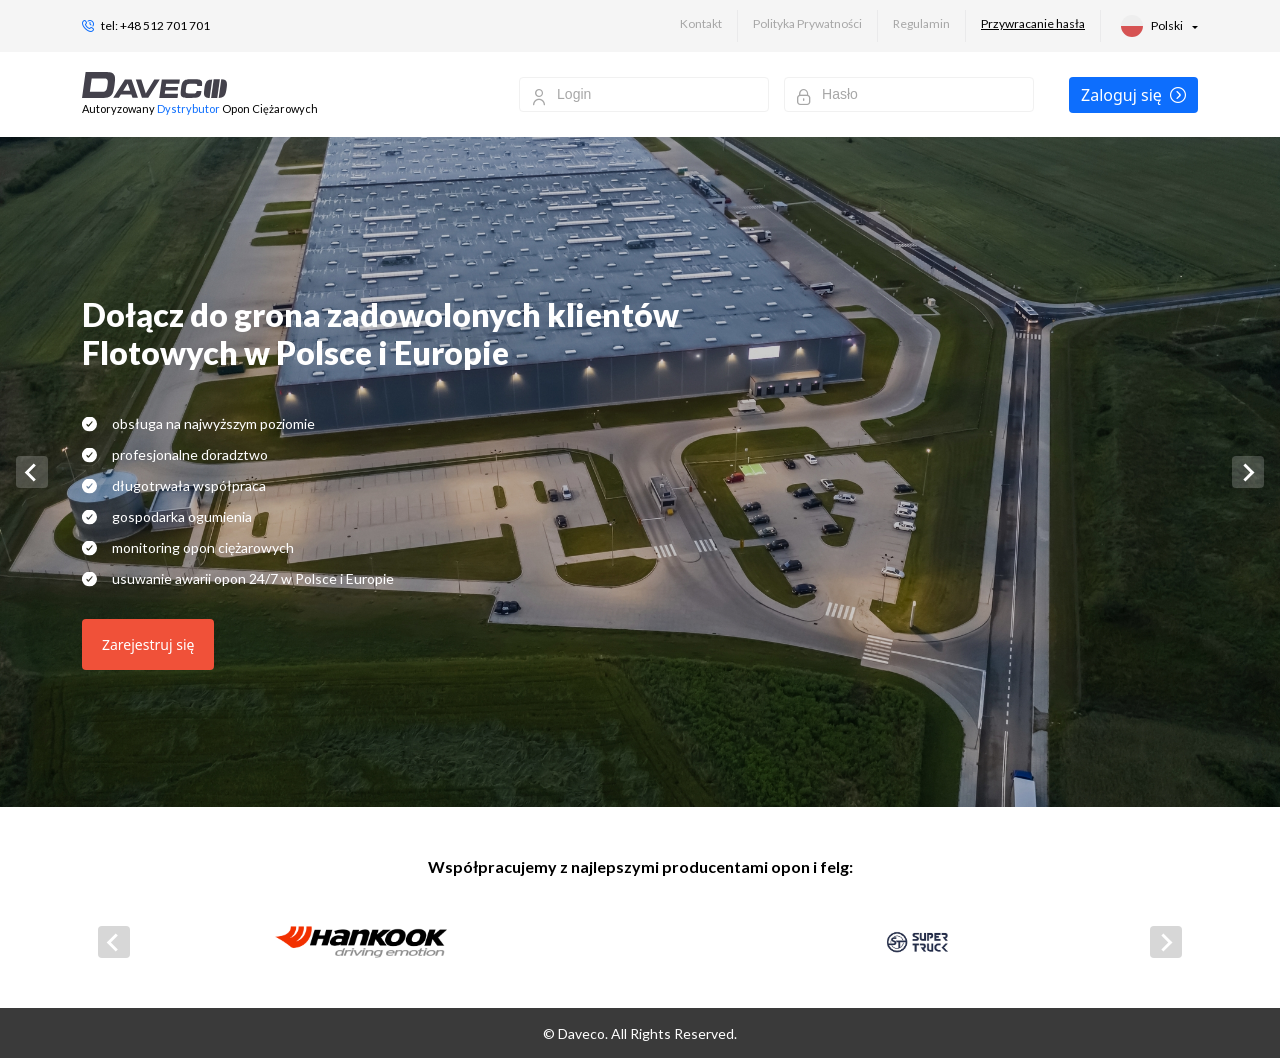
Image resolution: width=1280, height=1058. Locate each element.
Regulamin (921, 23)
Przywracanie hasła (1033, 23)
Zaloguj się (1133, 96)
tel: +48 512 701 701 (155, 25)
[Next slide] (1248, 472)
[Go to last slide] (32, 472)
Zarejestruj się (148, 644)
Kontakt (701, 23)
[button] (1159, 26)
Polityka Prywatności (807, 23)
